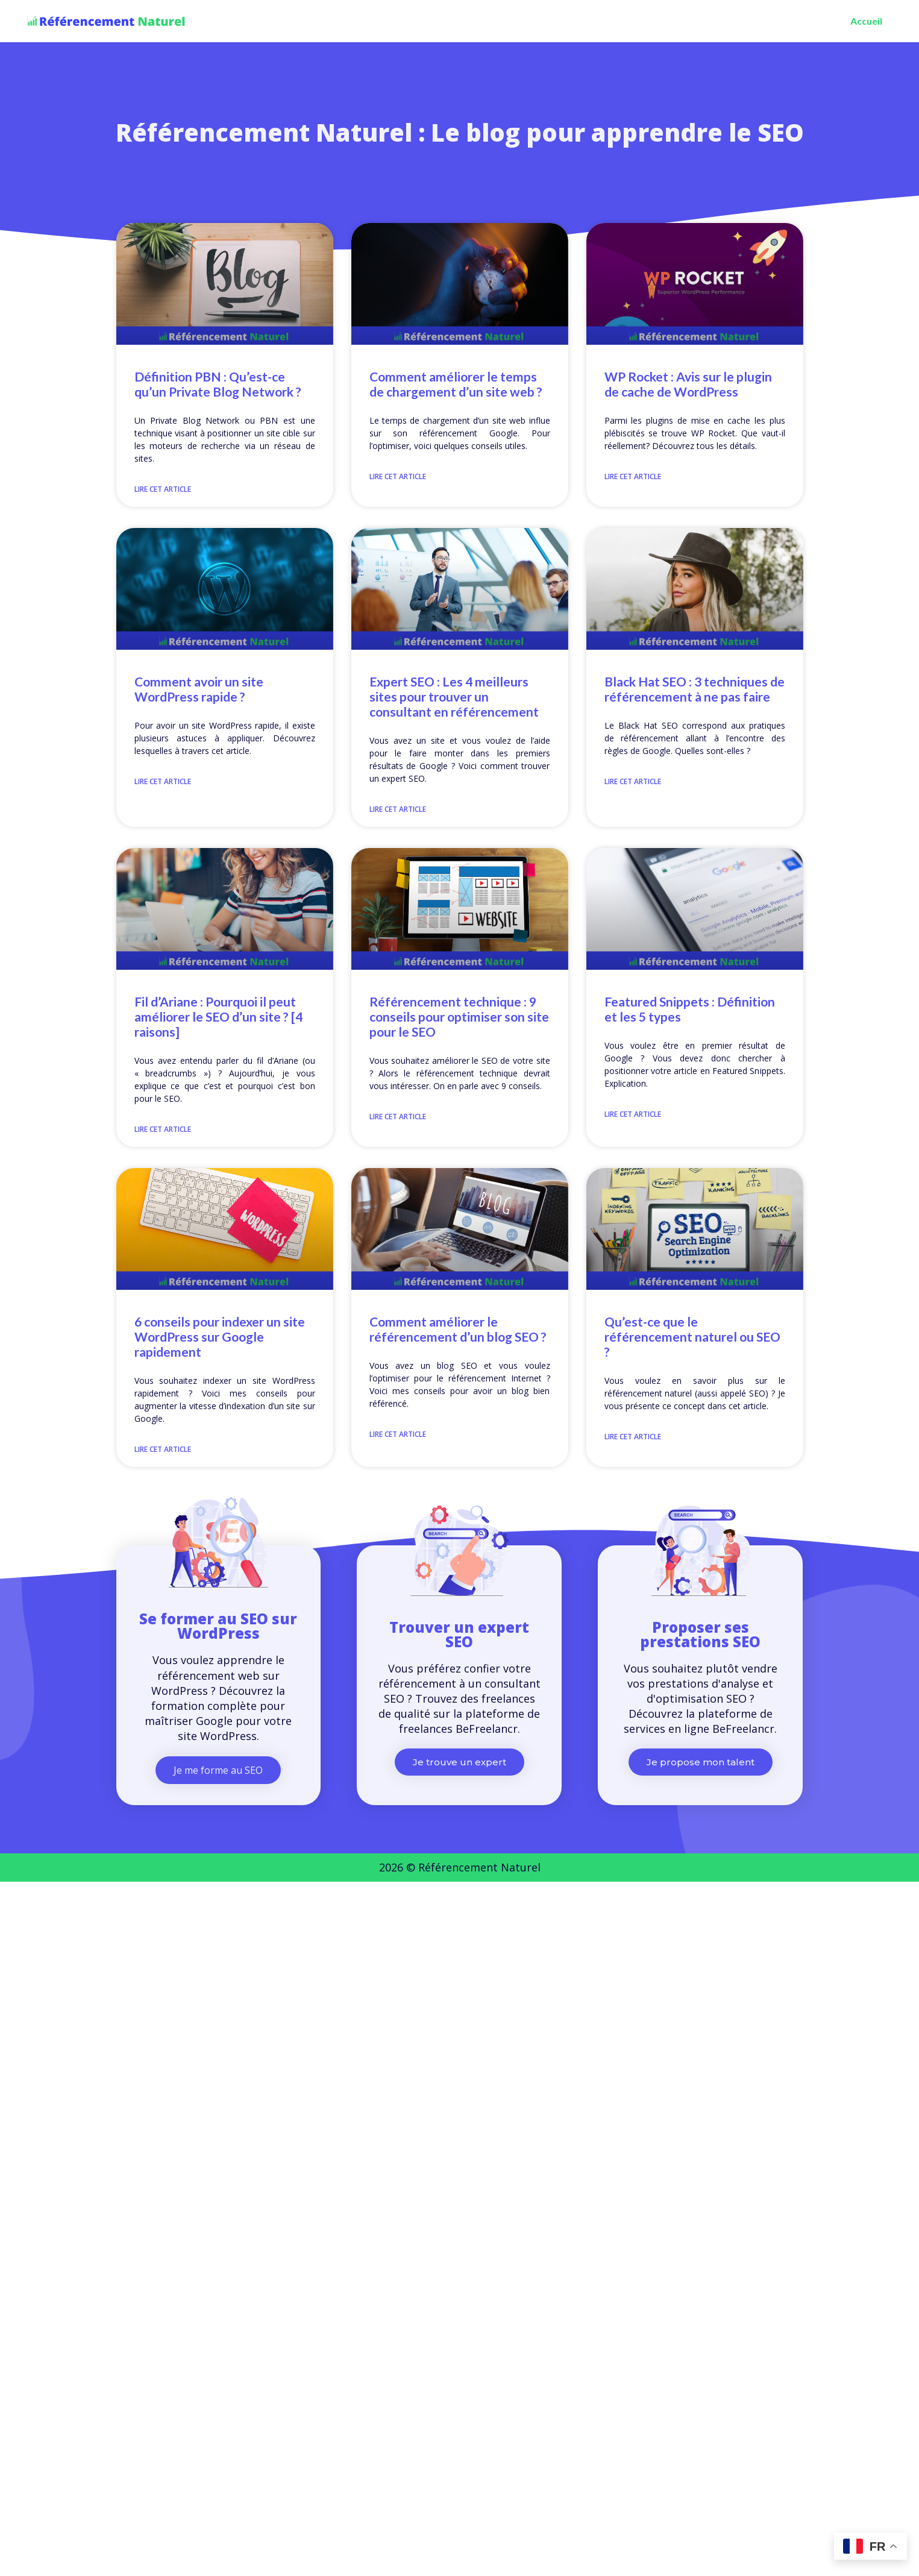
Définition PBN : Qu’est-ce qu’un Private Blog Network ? (217, 384)
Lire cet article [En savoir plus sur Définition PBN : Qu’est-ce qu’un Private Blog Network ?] (162, 489)
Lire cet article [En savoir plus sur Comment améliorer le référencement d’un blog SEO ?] (397, 1434)
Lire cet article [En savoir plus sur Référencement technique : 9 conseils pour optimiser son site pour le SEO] (397, 1116)
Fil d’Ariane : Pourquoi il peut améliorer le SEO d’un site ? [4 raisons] (218, 1016)
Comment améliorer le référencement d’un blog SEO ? (458, 1329)
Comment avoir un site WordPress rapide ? (198, 689)
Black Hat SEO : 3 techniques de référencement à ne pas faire (694, 689)
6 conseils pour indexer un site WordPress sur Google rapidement (219, 1336)
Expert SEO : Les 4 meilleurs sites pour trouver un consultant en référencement (454, 696)
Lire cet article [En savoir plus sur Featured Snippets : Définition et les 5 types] (632, 1114)
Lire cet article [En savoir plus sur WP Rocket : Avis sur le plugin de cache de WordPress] (632, 476)
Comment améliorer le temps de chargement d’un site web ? (455, 384)
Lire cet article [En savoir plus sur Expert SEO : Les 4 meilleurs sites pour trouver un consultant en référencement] (397, 809)
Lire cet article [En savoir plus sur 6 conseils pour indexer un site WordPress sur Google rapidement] (162, 1449)
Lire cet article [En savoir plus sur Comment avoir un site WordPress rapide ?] (162, 781)
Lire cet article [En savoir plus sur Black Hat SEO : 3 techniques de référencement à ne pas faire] (632, 781)
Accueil (866, 21)
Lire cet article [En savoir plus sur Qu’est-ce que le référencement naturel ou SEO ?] (632, 1436)
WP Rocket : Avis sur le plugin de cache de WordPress (688, 384)
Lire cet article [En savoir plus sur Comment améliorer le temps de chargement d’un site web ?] (397, 476)
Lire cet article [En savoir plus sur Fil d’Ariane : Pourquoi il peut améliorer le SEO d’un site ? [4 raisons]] (162, 1129)
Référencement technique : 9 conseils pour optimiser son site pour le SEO (459, 1016)
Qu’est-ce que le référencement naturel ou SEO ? (692, 1336)
